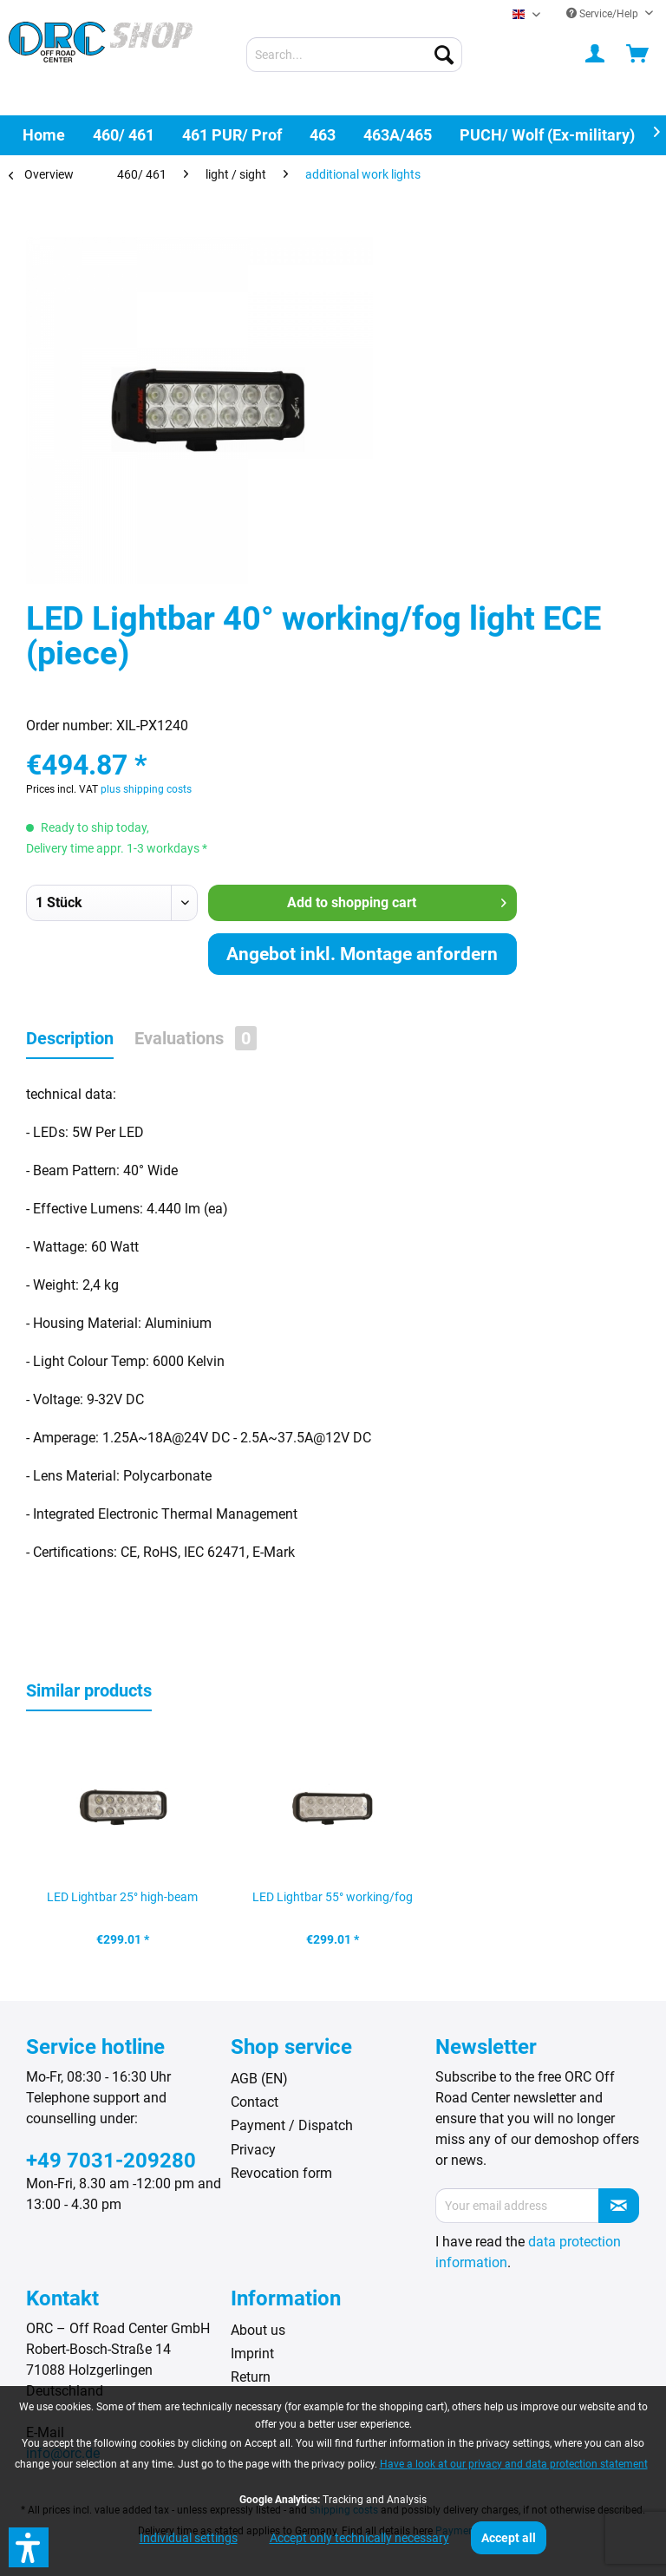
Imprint (252, 2353)
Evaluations (195, 1038)
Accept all (508, 2538)
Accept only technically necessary (359, 2538)
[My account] (595, 54)
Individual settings (189, 2538)
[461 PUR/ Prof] (232, 134)
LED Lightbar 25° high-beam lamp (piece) (122, 1902)
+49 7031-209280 (111, 2160)
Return (251, 2377)
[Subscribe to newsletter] (618, 2205)
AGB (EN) (259, 2078)
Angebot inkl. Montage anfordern (362, 954)
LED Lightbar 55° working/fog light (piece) (332, 1902)
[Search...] (354, 54)
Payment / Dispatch (292, 2125)
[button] (29, 2547)
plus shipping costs (146, 789)
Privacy (253, 2149)
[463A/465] (397, 134)
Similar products (89, 1690)
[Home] (44, 134)
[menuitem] (354, 54)
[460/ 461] (123, 134)
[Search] (444, 54)
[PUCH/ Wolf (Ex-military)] (547, 134)
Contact (254, 2102)
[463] (322, 134)
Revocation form (281, 2173)
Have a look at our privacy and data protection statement (514, 2464)
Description (70, 1038)
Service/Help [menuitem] (603, 14)
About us (258, 2330)
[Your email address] (517, 2205)
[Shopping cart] (638, 54)
